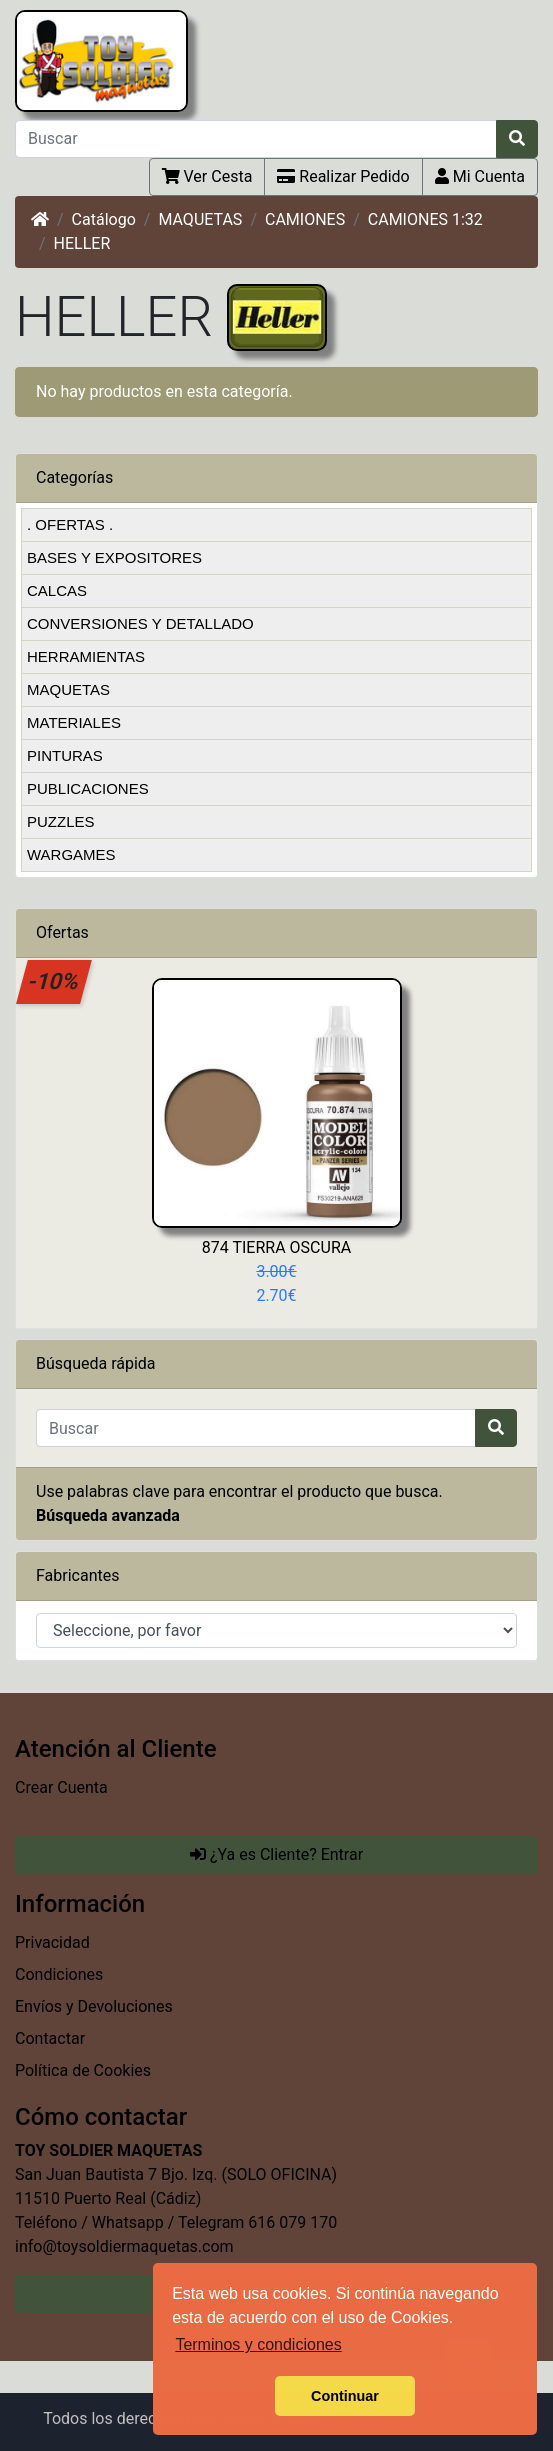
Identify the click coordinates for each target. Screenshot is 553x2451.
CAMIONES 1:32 (425, 219)
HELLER (82, 243)
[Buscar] (256, 139)
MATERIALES (74, 722)
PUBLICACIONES (88, 788)
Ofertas (62, 932)
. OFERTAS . (70, 524)
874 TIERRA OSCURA (276, 1247)
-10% (54, 981)
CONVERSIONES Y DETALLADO (140, 623)
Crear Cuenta (61, 1787)
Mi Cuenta (480, 176)
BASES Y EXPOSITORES (114, 557)
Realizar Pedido (343, 176)
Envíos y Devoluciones (94, 2006)
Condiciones (59, 1974)
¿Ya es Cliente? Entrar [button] (276, 1854)
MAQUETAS (200, 219)
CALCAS (57, 590)
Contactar (50, 2038)
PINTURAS (65, 755)
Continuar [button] (345, 2396)
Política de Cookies (83, 2070)
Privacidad (52, 1942)
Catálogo (104, 219)
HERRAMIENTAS (86, 656)
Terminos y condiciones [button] (258, 2344)
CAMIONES (305, 219)
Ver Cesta (207, 176)
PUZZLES (61, 821)
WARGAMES (71, 854)
